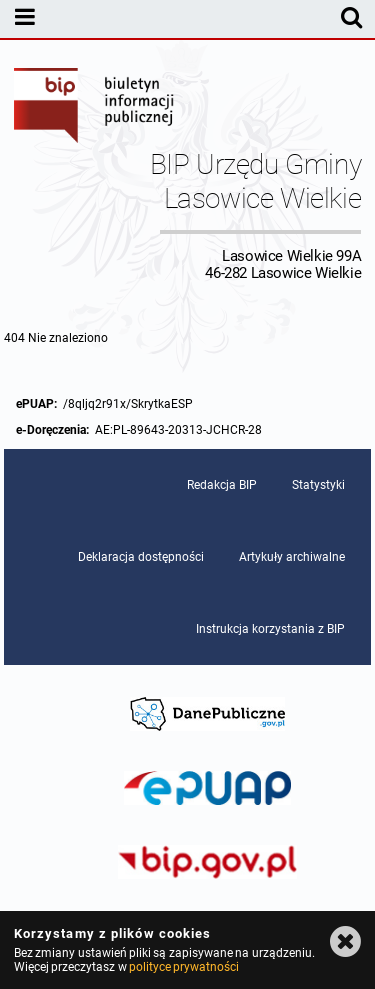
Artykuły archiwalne (292, 557)
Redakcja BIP (222, 485)
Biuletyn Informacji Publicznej (95, 108)
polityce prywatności (184, 967)
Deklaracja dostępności (141, 557)
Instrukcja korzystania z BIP (270, 629)
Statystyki (318, 485)
